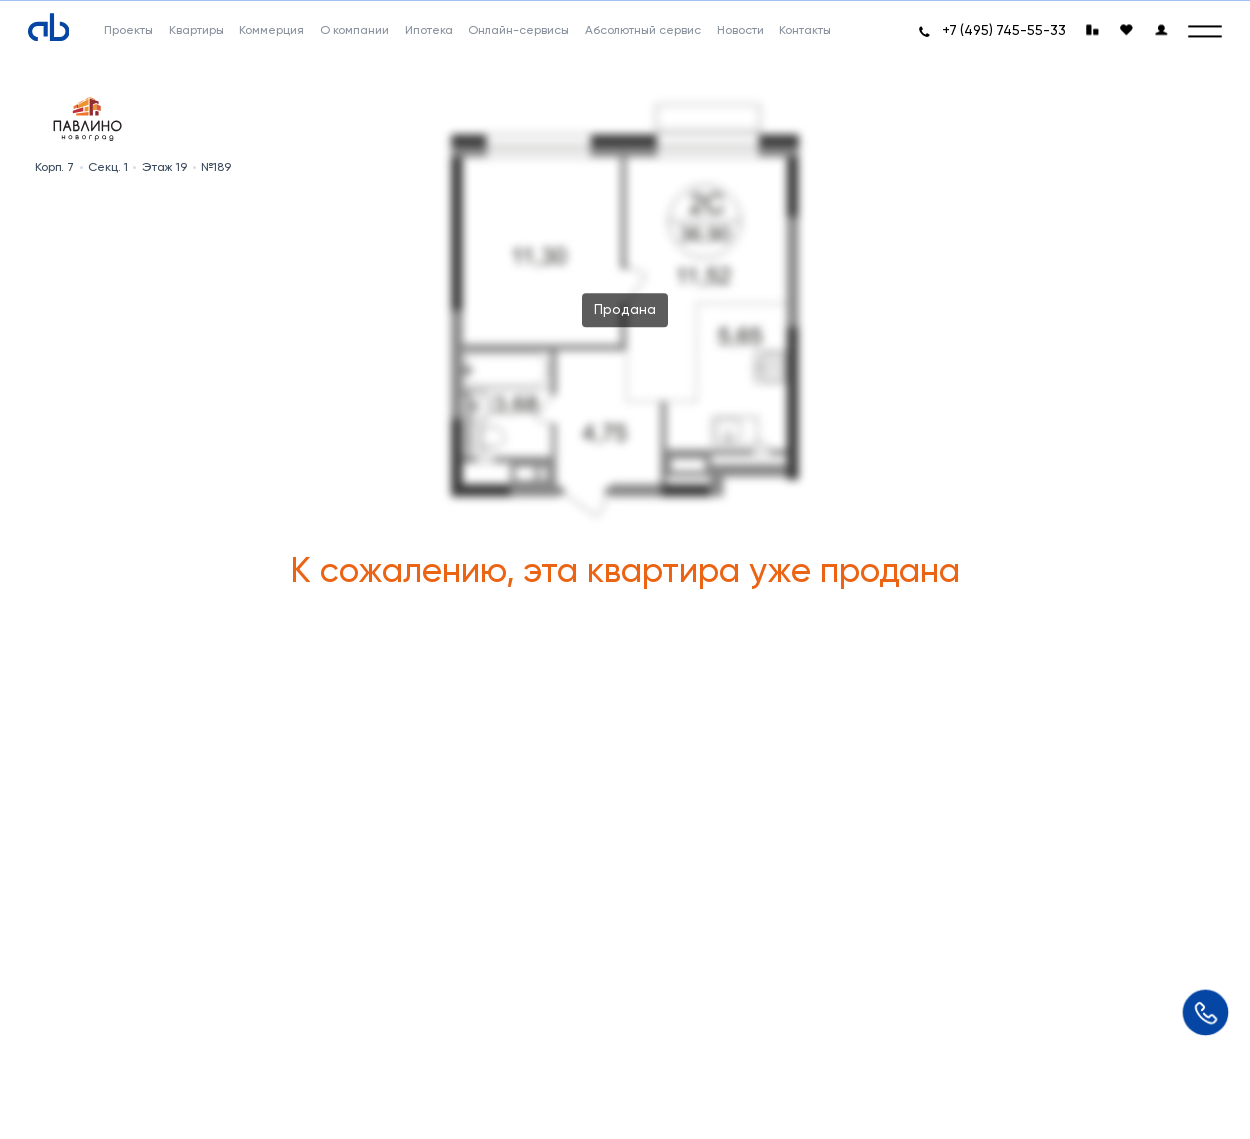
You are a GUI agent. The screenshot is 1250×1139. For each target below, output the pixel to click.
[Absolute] (49, 27)
